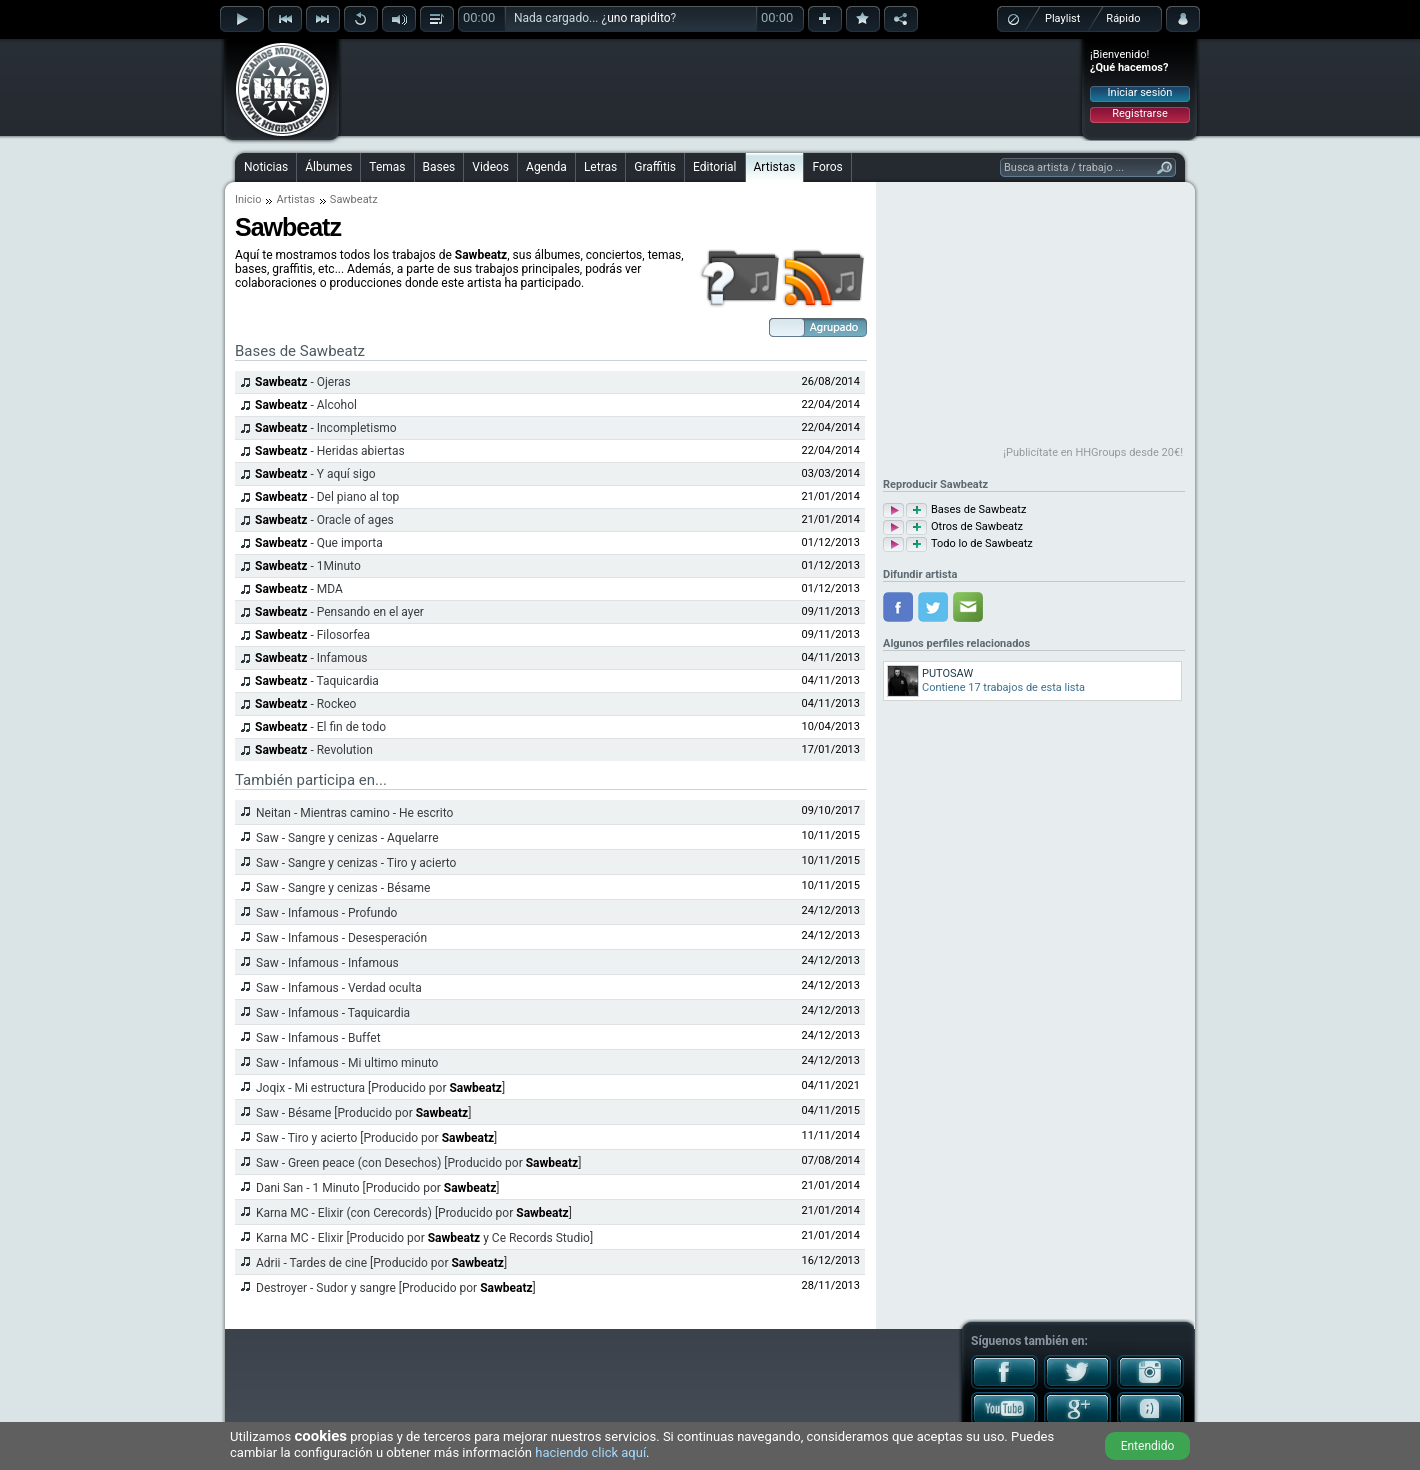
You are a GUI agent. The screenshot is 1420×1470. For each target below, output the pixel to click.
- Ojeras (303, 382)
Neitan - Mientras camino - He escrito (354, 813)
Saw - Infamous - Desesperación (341, 938)
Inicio (248, 199)
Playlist (1062, 18)
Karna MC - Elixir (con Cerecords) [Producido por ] (414, 1213)
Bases (439, 167)
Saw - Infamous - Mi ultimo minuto (347, 1063)
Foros (827, 167)
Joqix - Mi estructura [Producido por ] (380, 1088)
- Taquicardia (317, 681)
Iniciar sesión (1140, 92)
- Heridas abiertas (330, 451)
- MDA (299, 589)
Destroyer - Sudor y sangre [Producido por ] (396, 1288)
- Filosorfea (312, 635)
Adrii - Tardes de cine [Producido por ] (381, 1263)
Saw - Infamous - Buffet (318, 1038)
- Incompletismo (326, 428)
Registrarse (1139, 113)
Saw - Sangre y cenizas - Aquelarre (347, 838)
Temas (387, 167)
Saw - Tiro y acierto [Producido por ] (376, 1138)
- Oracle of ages (324, 520)
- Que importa (319, 543)
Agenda (546, 167)
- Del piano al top (327, 497)
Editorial (714, 167)
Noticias (266, 167)
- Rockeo (305, 704)
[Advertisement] (711, 87)
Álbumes (328, 167)
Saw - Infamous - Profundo (326, 913)
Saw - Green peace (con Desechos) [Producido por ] (418, 1163)
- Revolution (314, 750)
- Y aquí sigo (315, 474)
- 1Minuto (308, 566)
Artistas (775, 167)
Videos (490, 167)
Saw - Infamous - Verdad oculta (339, 988)
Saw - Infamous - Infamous (327, 963)
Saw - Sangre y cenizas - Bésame (343, 888)
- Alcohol (306, 405)
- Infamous (311, 658)
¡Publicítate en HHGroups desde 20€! (1093, 452)
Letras (600, 167)
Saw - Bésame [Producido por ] (363, 1113)
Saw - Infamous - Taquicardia (333, 1013)
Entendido (1148, 1446)
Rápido (1123, 18)
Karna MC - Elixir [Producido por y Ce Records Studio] (424, 1238)
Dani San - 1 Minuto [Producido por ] (377, 1188)
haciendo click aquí (590, 1452)
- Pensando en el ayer (339, 612)
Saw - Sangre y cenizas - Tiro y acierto (356, 863)
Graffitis (655, 167)
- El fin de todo (320, 727)
